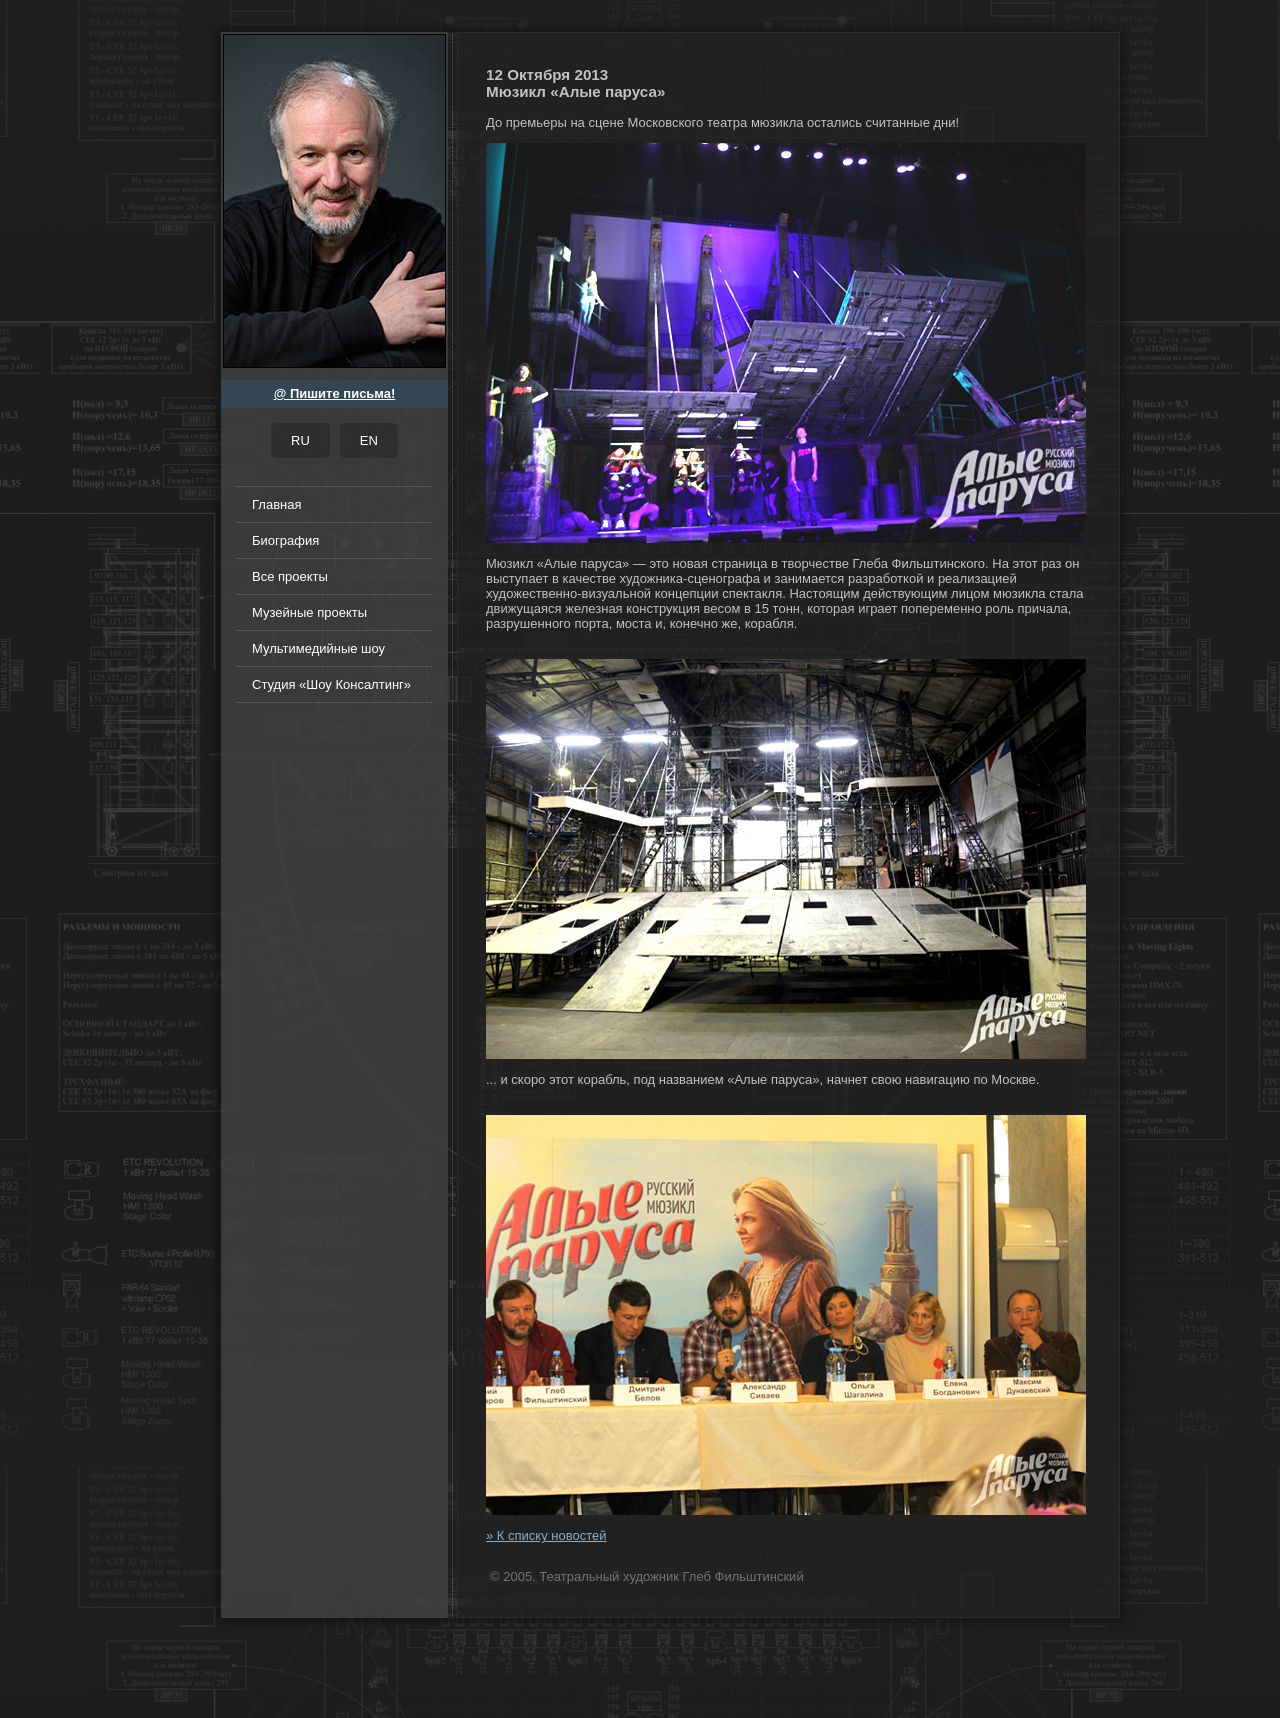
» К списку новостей (546, 1535)
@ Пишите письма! (335, 393)
